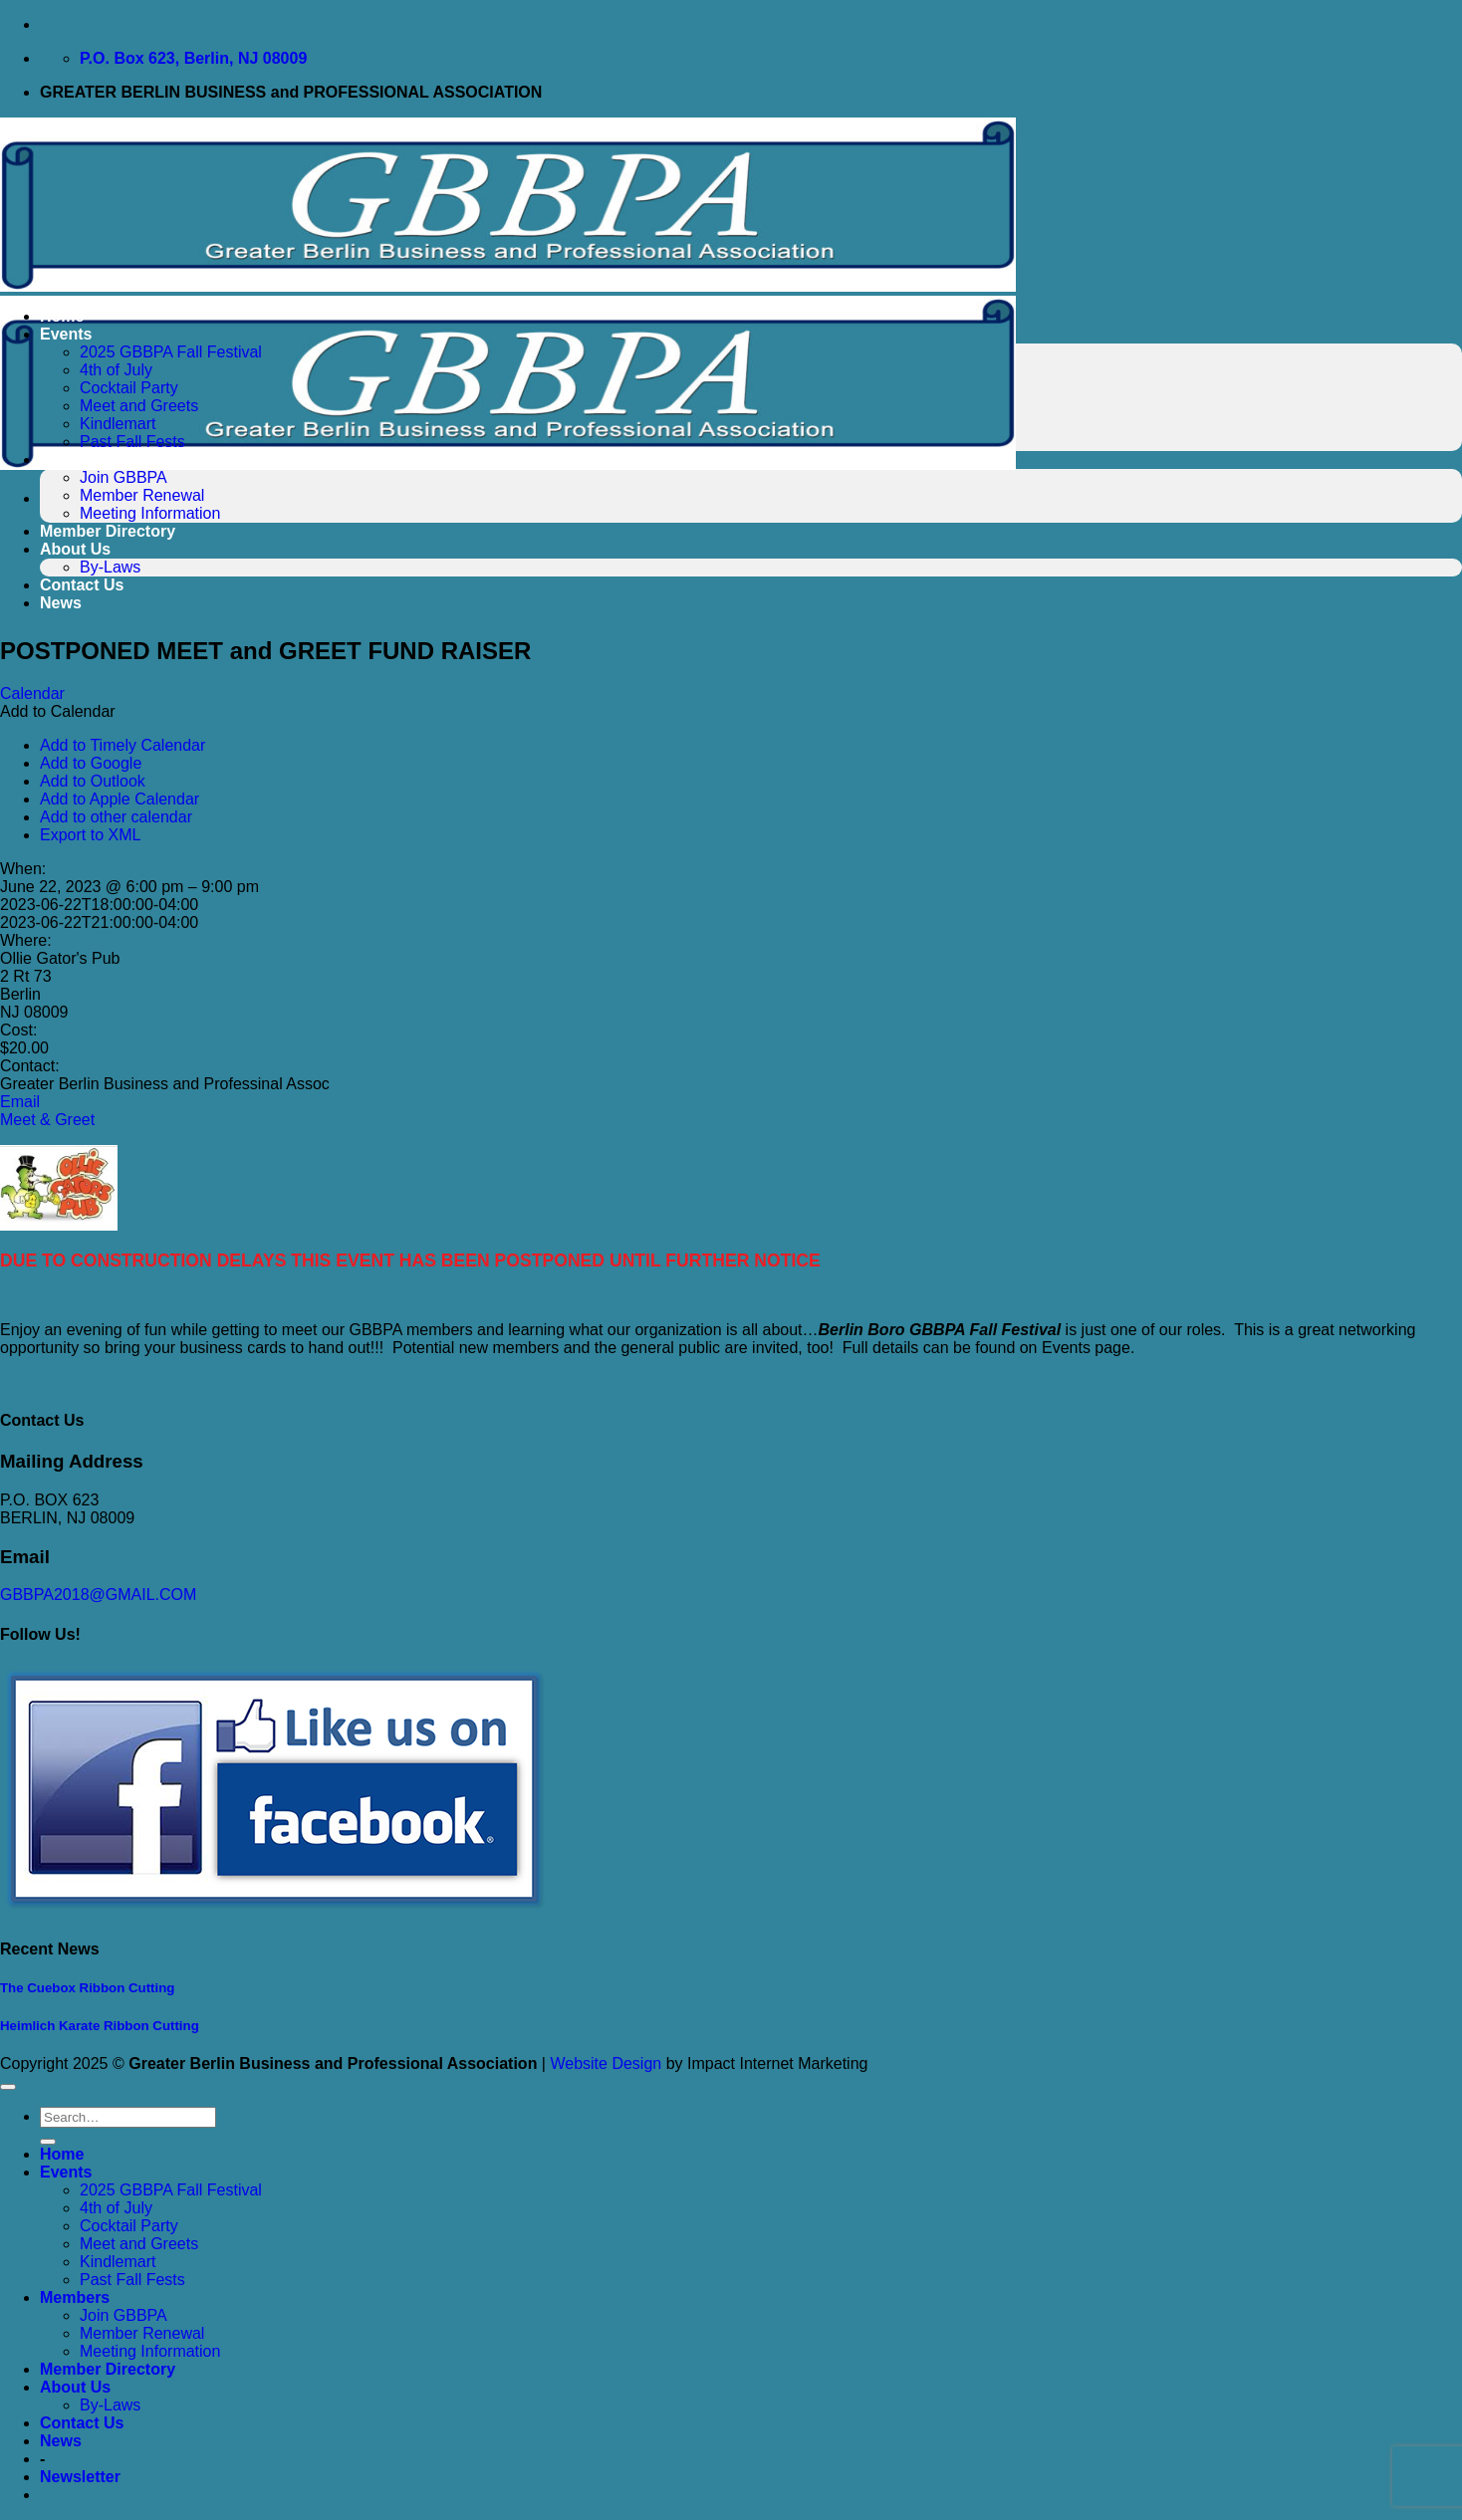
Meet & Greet (47, 1119)
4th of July (116, 369)
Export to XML (90, 834)
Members (75, 459)
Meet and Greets (139, 405)
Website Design (605, 2063)
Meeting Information (150, 513)
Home (62, 316)
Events (66, 334)
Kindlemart (117, 423)
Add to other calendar (116, 816)
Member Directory (107, 531)
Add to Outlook (92, 781)
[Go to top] (8, 2087)
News (61, 602)
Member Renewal (142, 495)
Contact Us (81, 584)
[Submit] (48, 2142)
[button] (58, 711)
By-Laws (110, 567)
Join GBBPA (123, 477)
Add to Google (90, 763)
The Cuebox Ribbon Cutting (87, 1987)
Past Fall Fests (132, 441)
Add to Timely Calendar (122, 745)
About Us (75, 549)
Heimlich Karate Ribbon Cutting (99, 2025)
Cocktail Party (129, 387)
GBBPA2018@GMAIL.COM (98, 1594)
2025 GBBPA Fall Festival (171, 352)
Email (20, 1101)
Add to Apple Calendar (119, 799)
